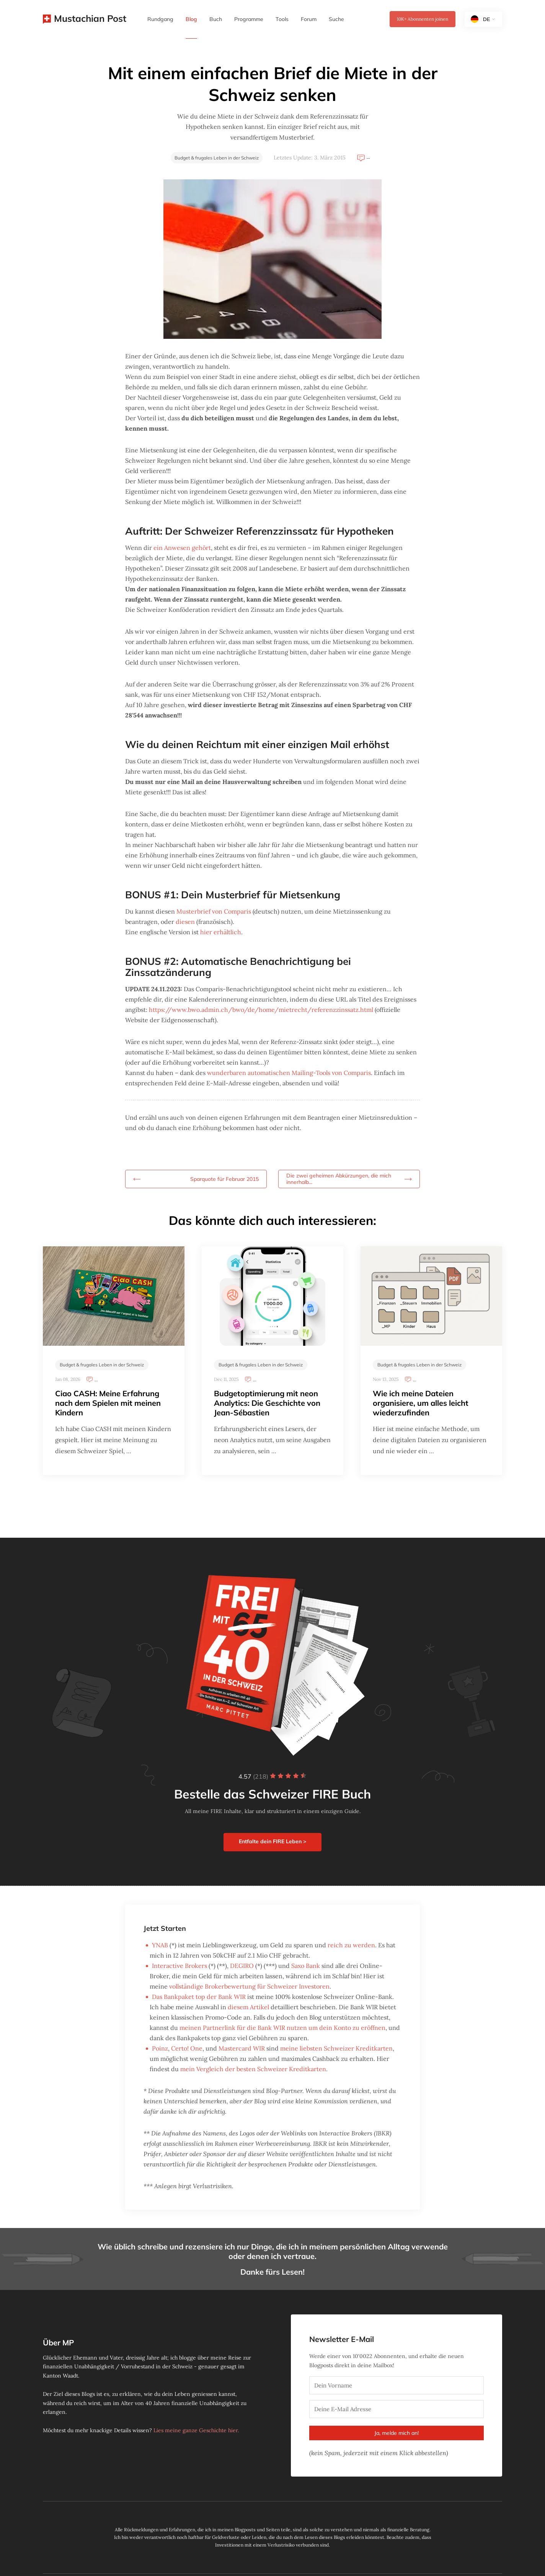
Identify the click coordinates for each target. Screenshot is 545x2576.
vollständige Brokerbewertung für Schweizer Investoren (249, 1986)
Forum (309, 19)
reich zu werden (351, 1945)
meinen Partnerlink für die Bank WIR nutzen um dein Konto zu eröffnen (282, 2027)
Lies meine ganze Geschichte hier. (196, 2430)
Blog (191, 19)
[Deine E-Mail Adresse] (396, 2409)
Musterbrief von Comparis (213, 911)
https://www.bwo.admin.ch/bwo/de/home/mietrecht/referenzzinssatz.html (261, 1009)
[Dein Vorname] (396, 2385)
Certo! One (186, 2048)
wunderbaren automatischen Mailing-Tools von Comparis (289, 1073)
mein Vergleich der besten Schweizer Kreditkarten (253, 2069)
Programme (248, 19)
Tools (282, 19)
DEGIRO (242, 1965)
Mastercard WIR (242, 2048)
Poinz (160, 2048)
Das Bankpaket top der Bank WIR (199, 1996)
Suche (336, 19)
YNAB (160, 1945)
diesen (185, 921)
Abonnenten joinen (422, 19)
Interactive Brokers (179, 1965)
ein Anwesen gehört (182, 547)
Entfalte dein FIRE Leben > (272, 1841)
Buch (215, 19)
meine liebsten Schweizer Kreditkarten (336, 2048)
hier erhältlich (220, 932)
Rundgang (160, 19)
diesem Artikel (248, 2007)
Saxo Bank (305, 1965)
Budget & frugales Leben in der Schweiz (217, 158)
